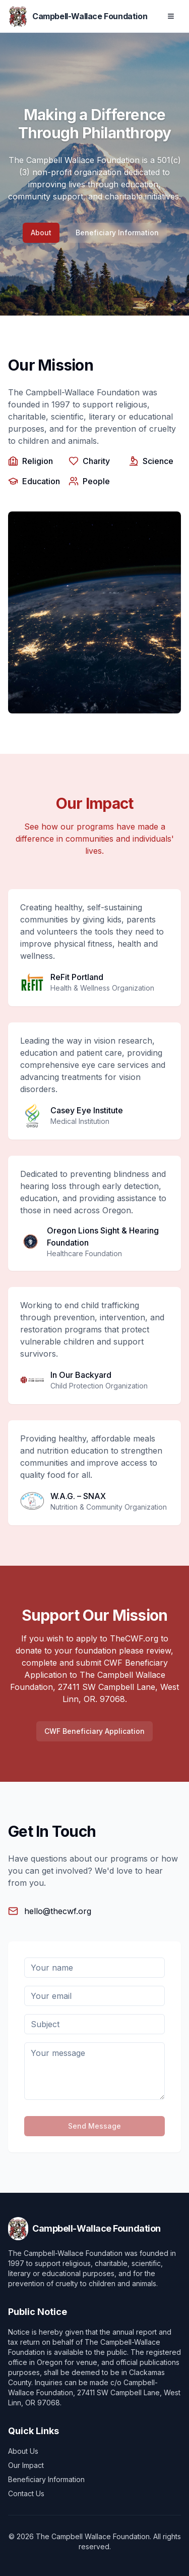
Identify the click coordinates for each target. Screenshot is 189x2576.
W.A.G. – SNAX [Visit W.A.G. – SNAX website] (78, 1496)
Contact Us (26, 2493)
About (41, 232)
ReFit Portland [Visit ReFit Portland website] (76, 977)
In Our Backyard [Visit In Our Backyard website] (80, 1375)
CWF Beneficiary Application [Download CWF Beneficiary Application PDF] (94, 1731)
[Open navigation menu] (171, 16)
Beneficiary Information (117, 232)
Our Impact (26, 2465)
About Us (23, 2451)
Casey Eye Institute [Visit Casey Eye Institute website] (86, 1110)
